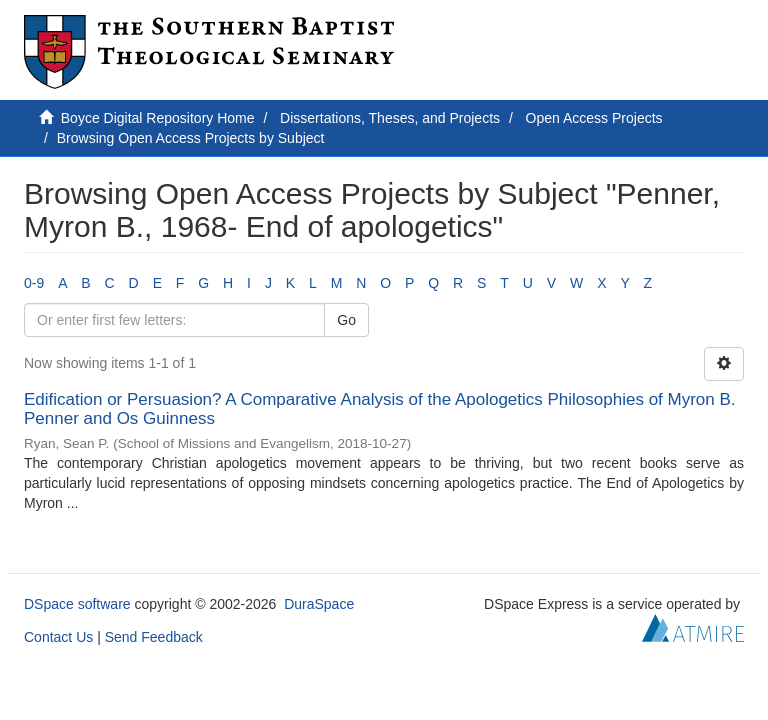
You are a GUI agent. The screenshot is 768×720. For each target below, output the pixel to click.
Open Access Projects (594, 118)
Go (346, 320)
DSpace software (77, 604)
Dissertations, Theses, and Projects (390, 118)
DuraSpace (319, 604)
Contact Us (58, 637)
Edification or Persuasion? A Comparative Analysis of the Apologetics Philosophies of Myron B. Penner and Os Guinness (380, 409)
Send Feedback (154, 637)
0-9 (34, 283)
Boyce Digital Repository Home (158, 118)
